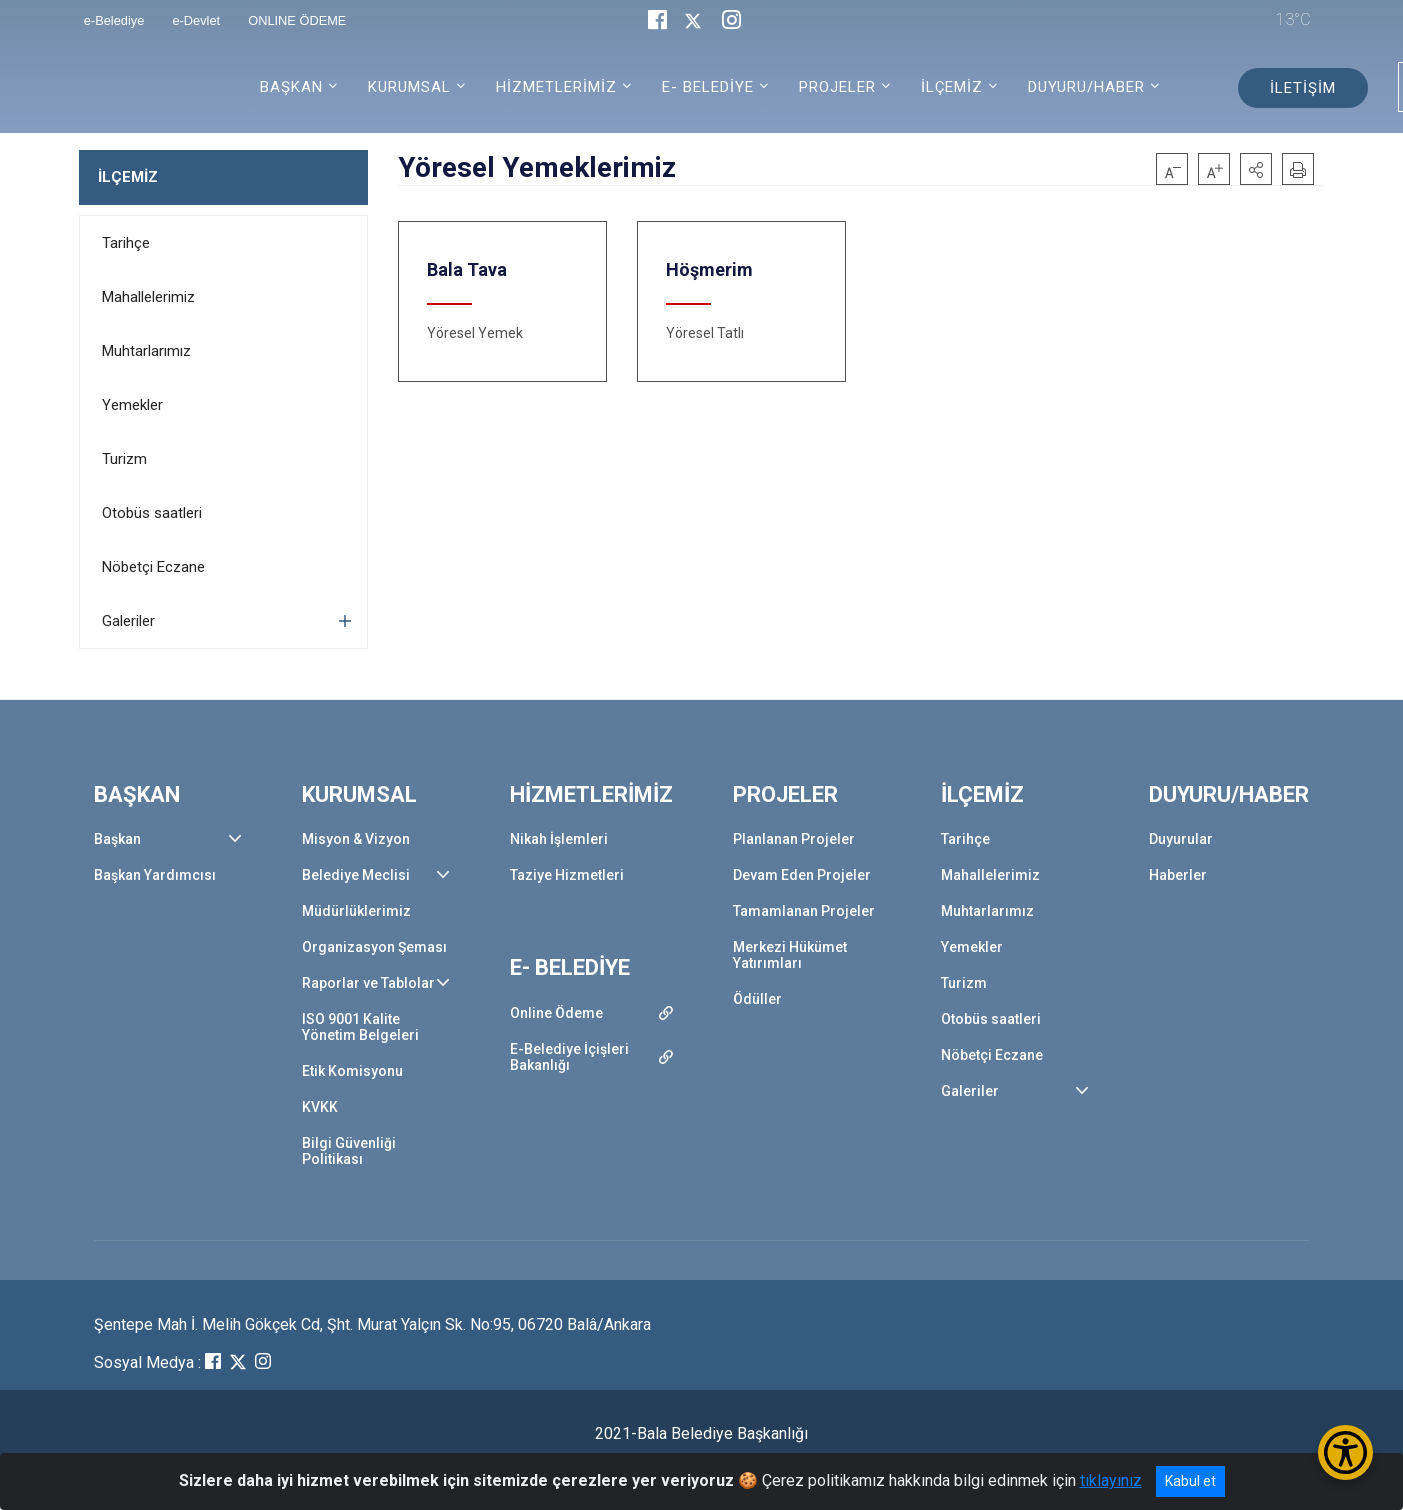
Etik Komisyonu (352, 1071)
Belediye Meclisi (356, 875)
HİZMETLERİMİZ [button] (556, 87)
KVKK (320, 1107)
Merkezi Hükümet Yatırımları (790, 955)
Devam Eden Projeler (802, 875)
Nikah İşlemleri (559, 839)
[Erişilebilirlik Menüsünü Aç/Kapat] (1345, 1452)
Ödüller (757, 999)
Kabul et (1190, 1481)
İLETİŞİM (1303, 88)
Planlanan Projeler (794, 839)
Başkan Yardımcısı (155, 875)
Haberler (1178, 875)
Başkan (117, 839)
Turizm (124, 459)
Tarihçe (126, 243)
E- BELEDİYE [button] (708, 87)
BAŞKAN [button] (291, 87)
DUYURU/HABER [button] (1086, 87)
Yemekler (132, 405)
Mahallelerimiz (148, 297)
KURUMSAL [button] (409, 87)
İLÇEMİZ (128, 177)
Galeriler (128, 621)
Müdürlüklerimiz (356, 911)
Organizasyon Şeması (374, 947)
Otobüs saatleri (152, 513)
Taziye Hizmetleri (567, 875)
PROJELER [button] (837, 87)
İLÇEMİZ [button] (952, 87)
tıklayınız (1111, 1480)
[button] (1256, 169)
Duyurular (1181, 839)
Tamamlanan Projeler (804, 911)
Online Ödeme (556, 1013)
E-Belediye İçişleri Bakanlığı (569, 1057)
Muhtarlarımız (146, 351)
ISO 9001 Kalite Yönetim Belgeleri (360, 1027)
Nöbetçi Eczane (153, 567)
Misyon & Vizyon (356, 839)
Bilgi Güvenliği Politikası (349, 1151)
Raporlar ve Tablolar (368, 983)
